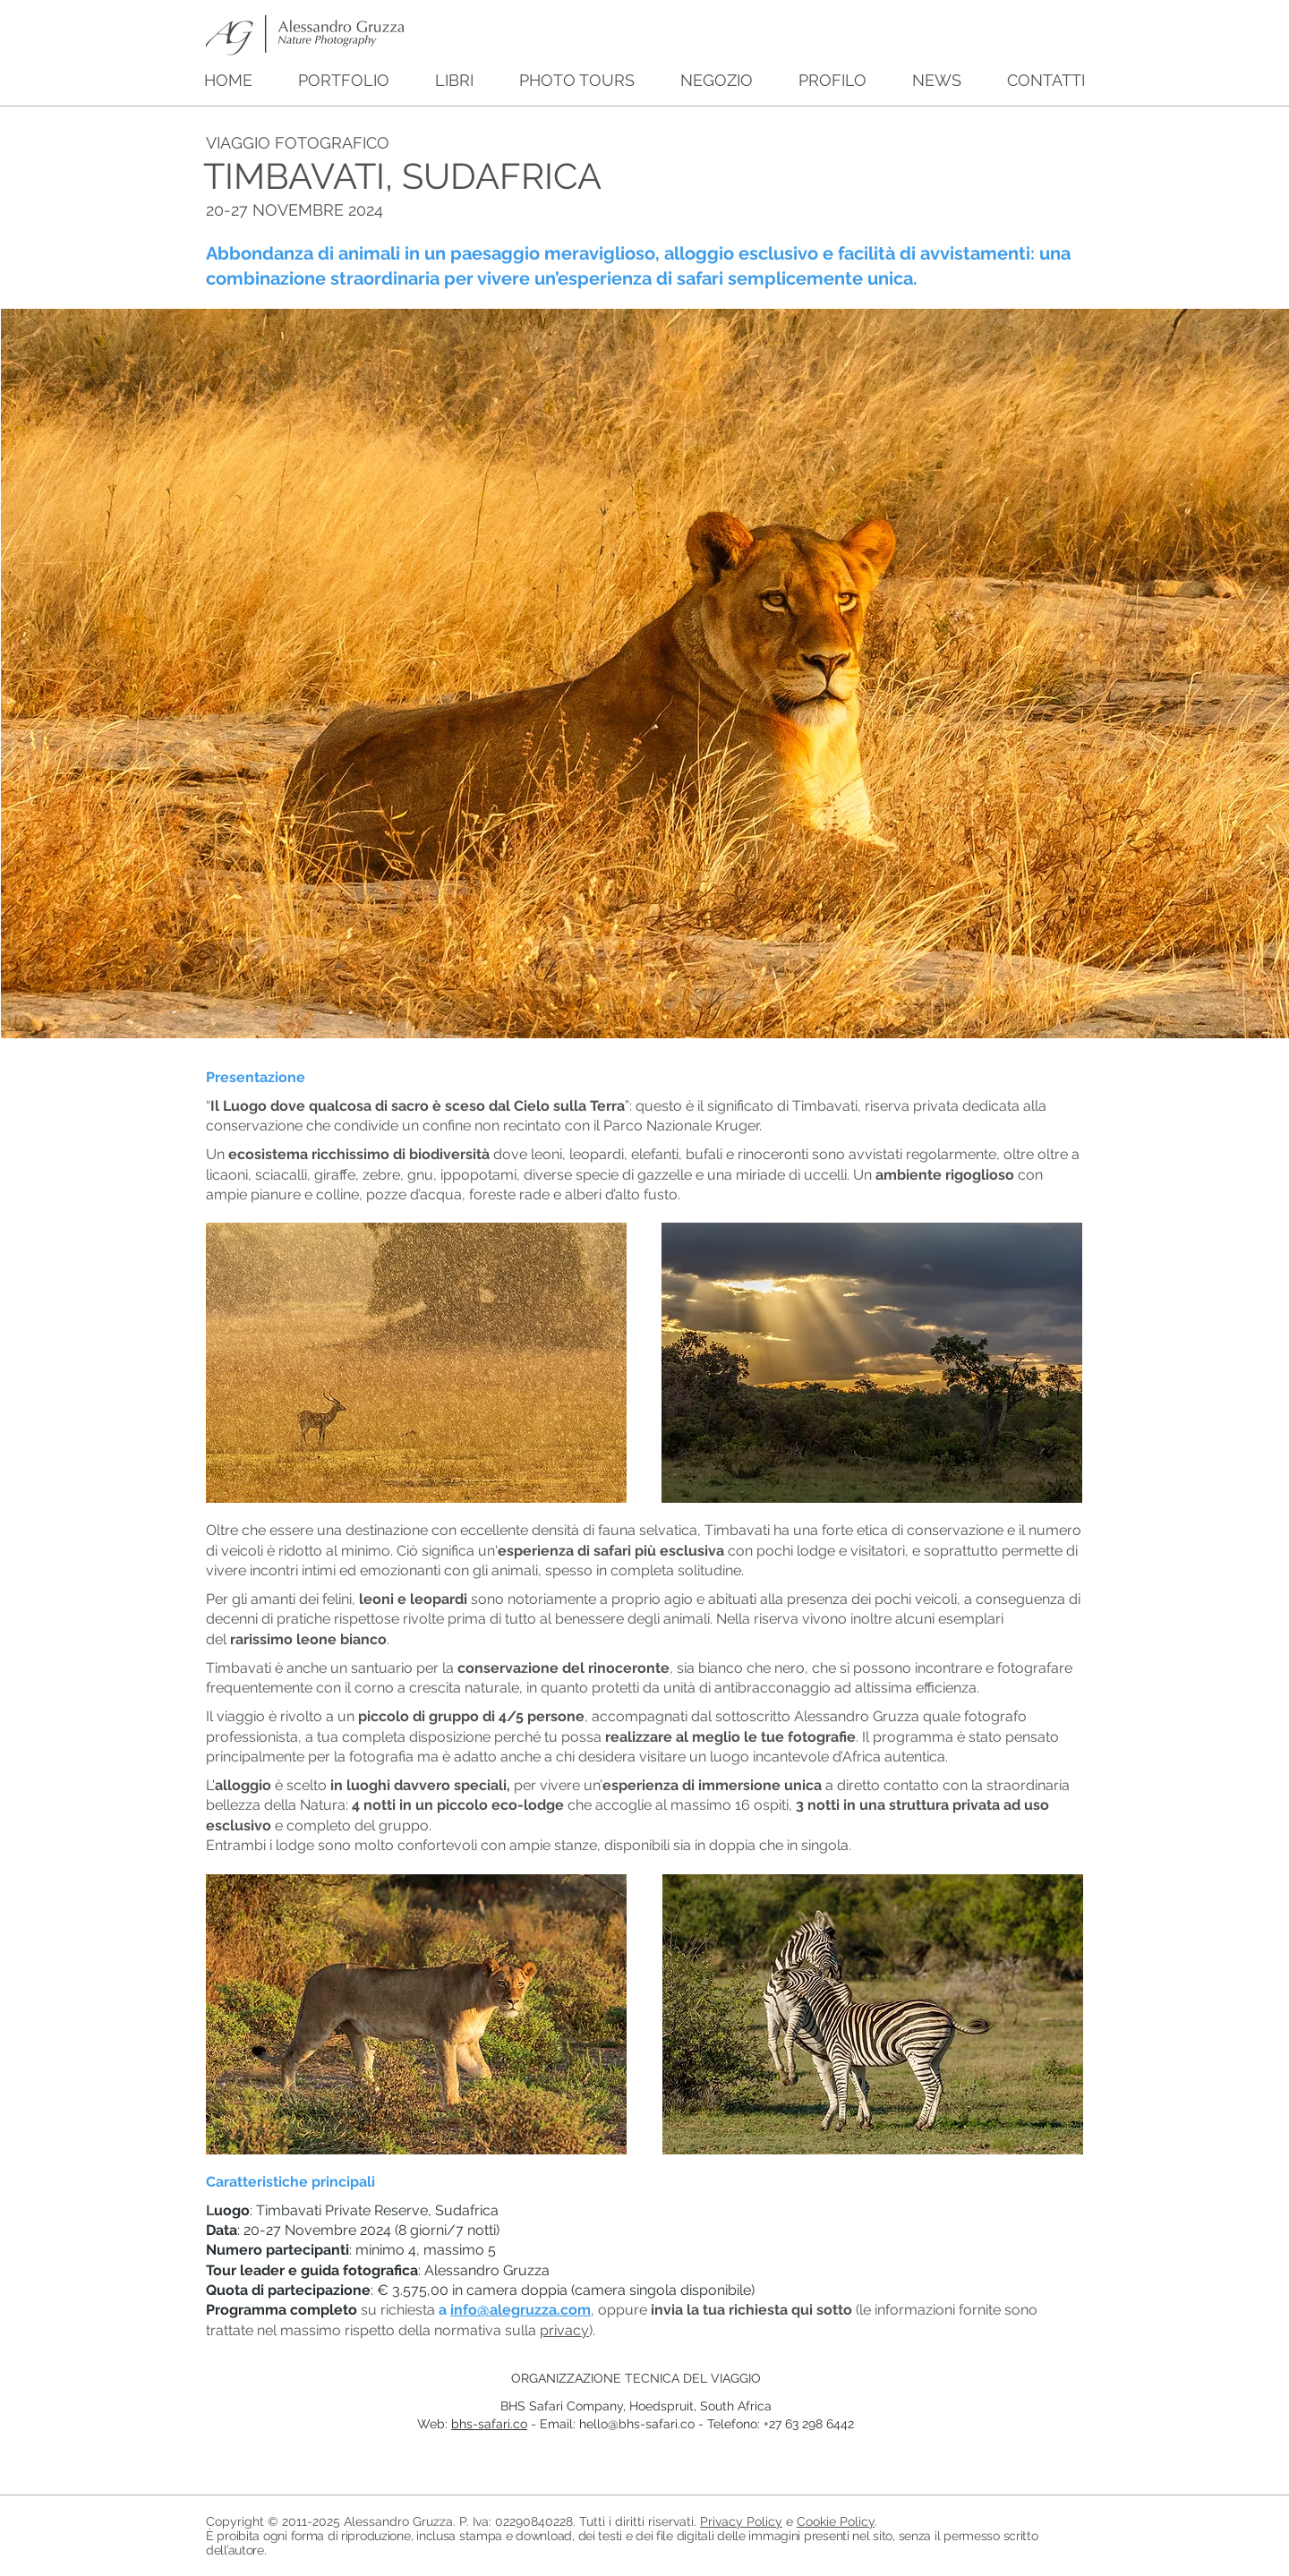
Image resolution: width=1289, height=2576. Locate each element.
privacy (564, 2330)
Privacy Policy (741, 2521)
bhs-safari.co (489, 2424)
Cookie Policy (836, 2521)
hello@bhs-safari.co (637, 2424)
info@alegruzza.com (520, 2309)
